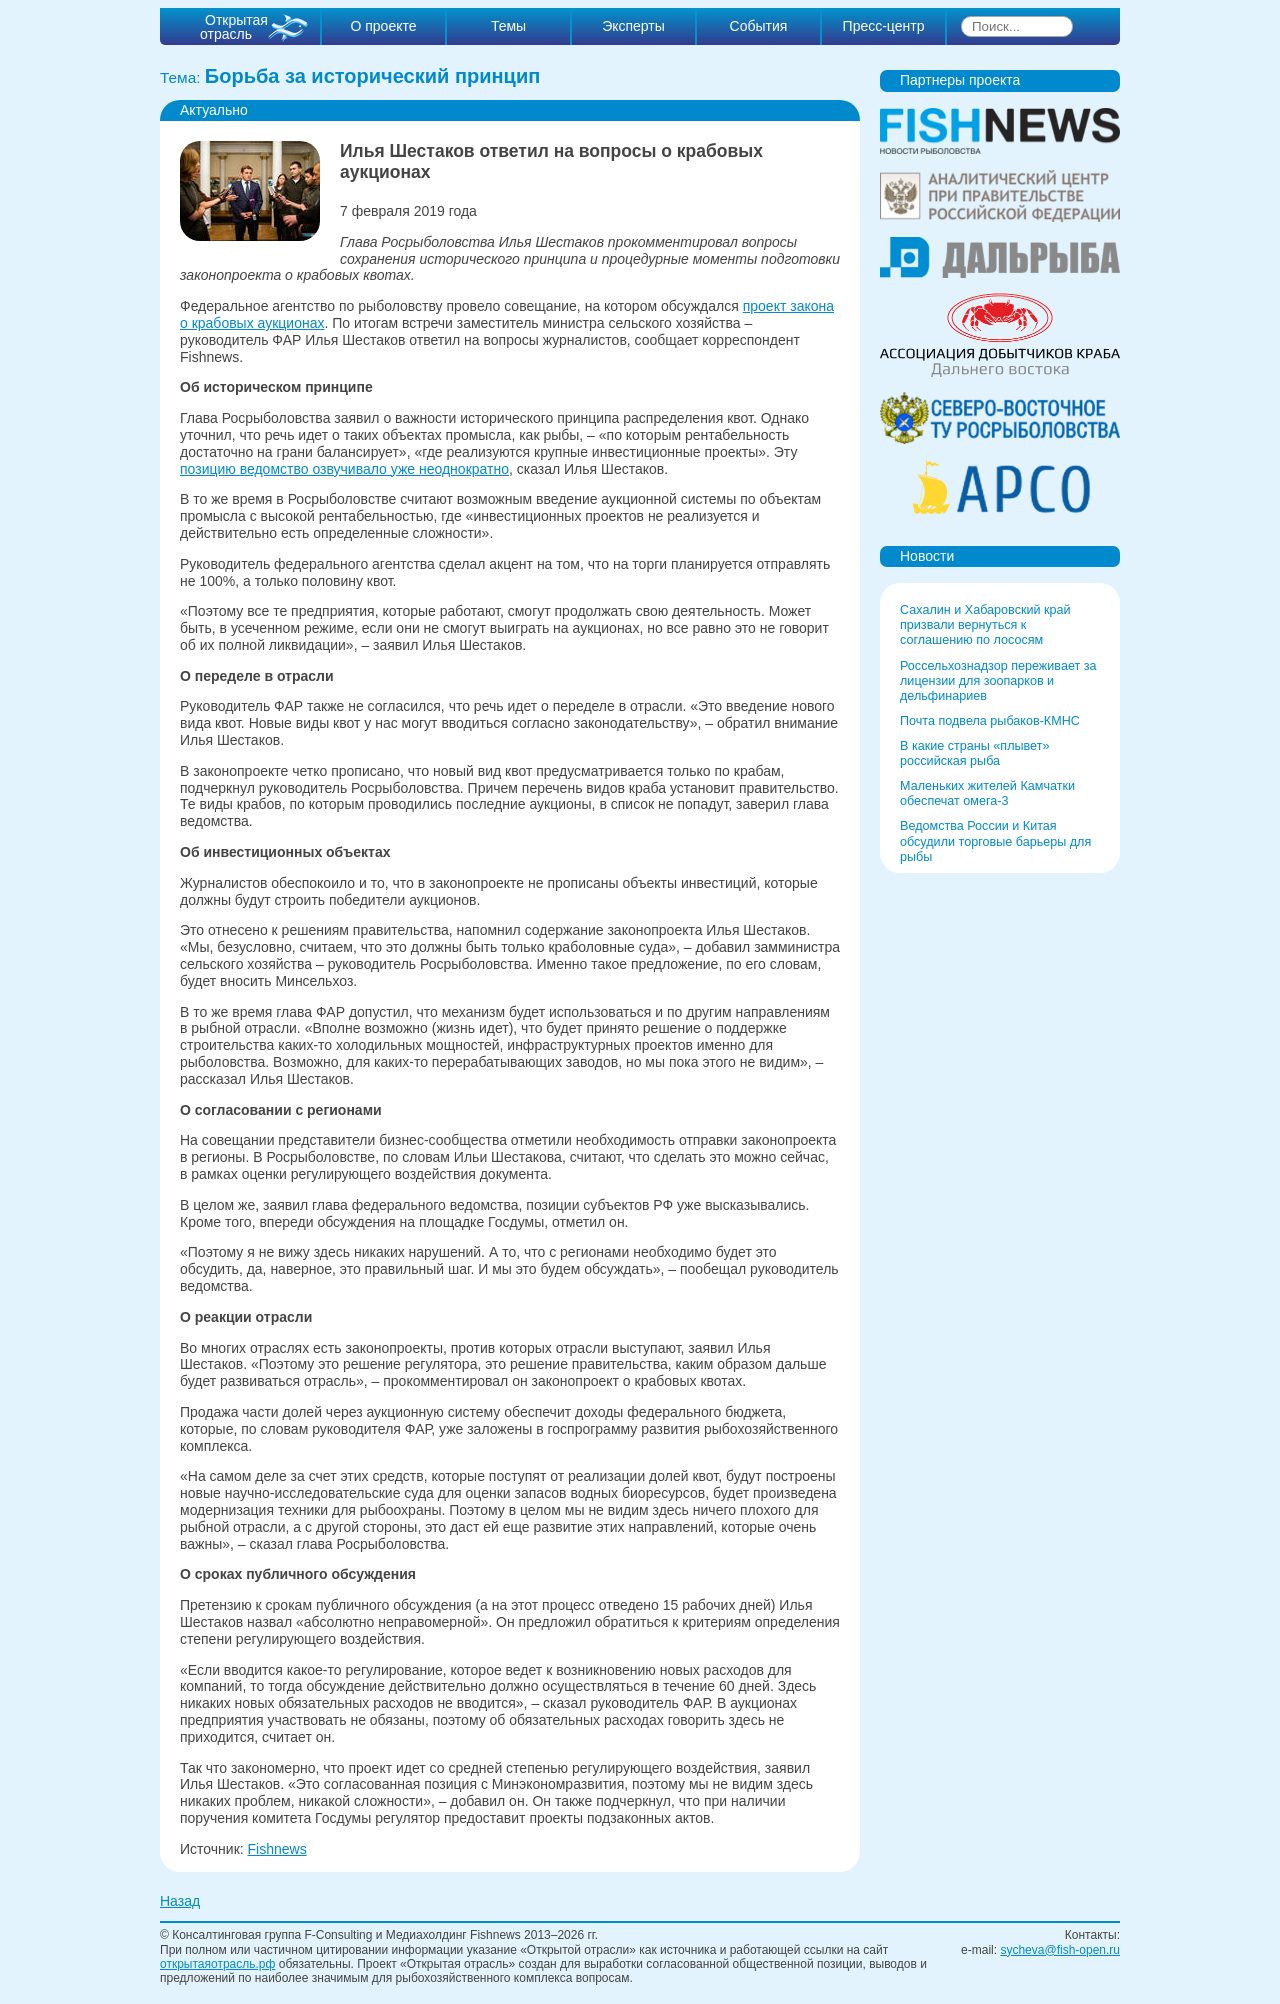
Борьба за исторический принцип (373, 76)
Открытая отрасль (234, 27)
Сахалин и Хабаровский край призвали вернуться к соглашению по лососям (985, 625)
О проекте (383, 26)
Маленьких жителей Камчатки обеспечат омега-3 (987, 793)
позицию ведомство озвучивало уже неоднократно (344, 469)
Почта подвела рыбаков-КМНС (990, 721)
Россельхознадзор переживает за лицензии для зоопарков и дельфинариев (998, 681)
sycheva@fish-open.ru (1060, 1950)
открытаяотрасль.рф (217, 1964)
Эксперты (633, 26)
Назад (180, 1901)
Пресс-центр (884, 26)
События (759, 26)
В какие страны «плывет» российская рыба (974, 753)
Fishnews (277, 1849)
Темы (508, 26)
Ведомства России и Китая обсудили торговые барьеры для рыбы (995, 841)
